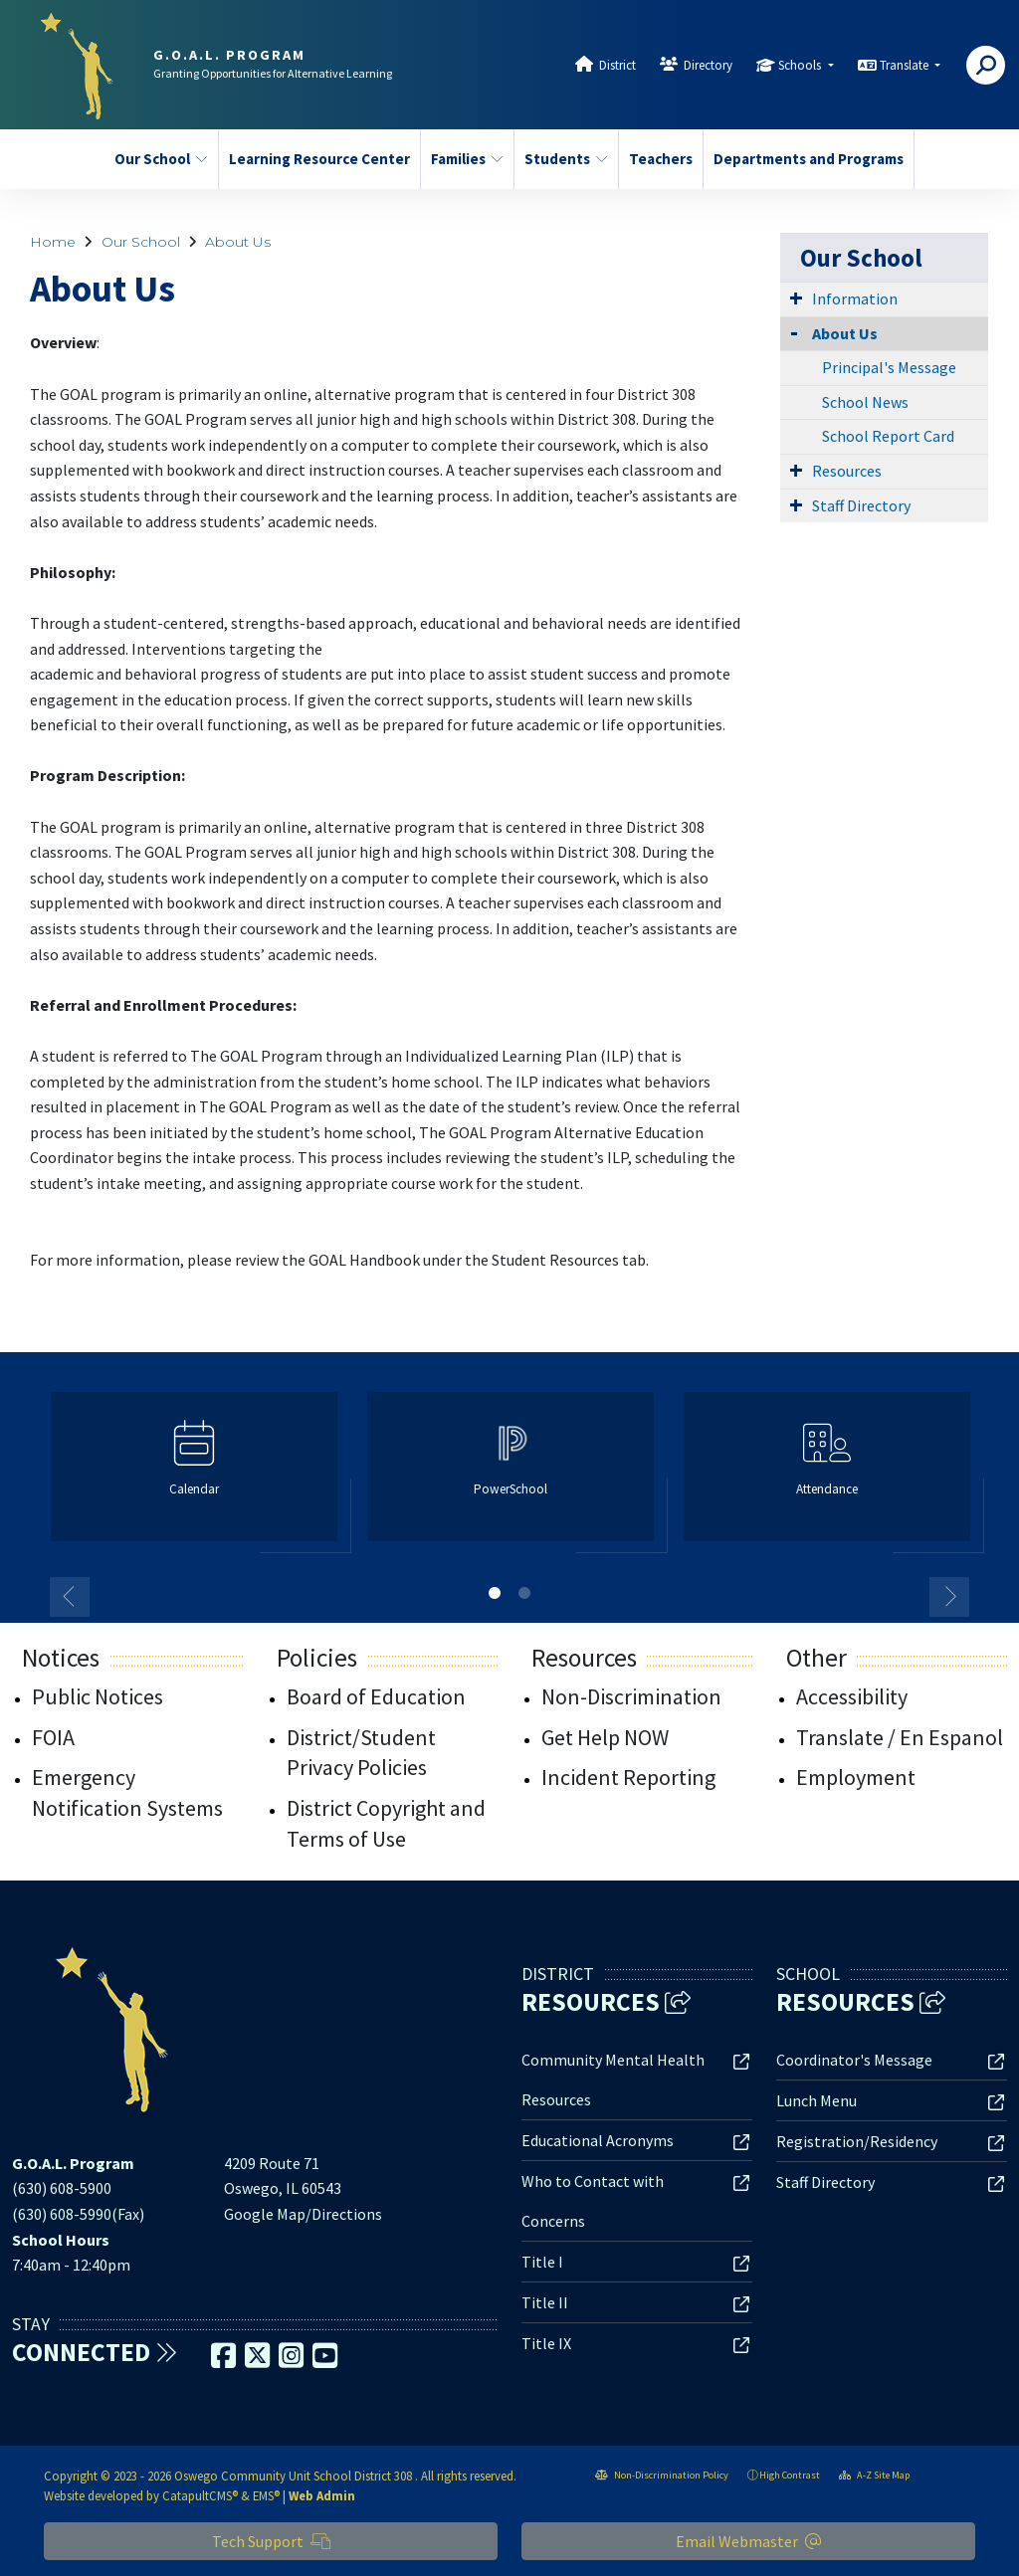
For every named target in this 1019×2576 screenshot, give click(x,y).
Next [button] (949, 1597)
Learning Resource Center (314, 158)
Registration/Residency (856, 2141)
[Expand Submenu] (796, 297)
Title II (544, 2302)
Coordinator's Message (854, 2060)
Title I (542, 2262)
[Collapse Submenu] (794, 331)
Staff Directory (861, 505)
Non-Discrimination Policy (661, 2475)
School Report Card (888, 436)
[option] (194, 1475)
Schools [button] (801, 65)
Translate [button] (905, 65)
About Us (238, 242)
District (617, 65)
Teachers (661, 158)
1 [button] (495, 1593)
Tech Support (271, 2541)
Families (467, 158)
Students (566, 158)
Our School (160, 158)
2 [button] (524, 1593)
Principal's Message (889, 367)
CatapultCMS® (200, 2495)
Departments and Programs (803, 158)
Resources (847, 471)
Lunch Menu (816, 2100)
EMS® (266, 2495)
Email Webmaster (748, 2541)
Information (855, 298)
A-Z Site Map (874, 2475)
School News (865, 402)
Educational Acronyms (597, 2140)
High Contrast (789, 2475)
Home (53, 242)
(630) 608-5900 (61, 2188)
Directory (708, 65)
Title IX (546, 2343)
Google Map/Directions (303, 2214)
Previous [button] (70, 1597)
